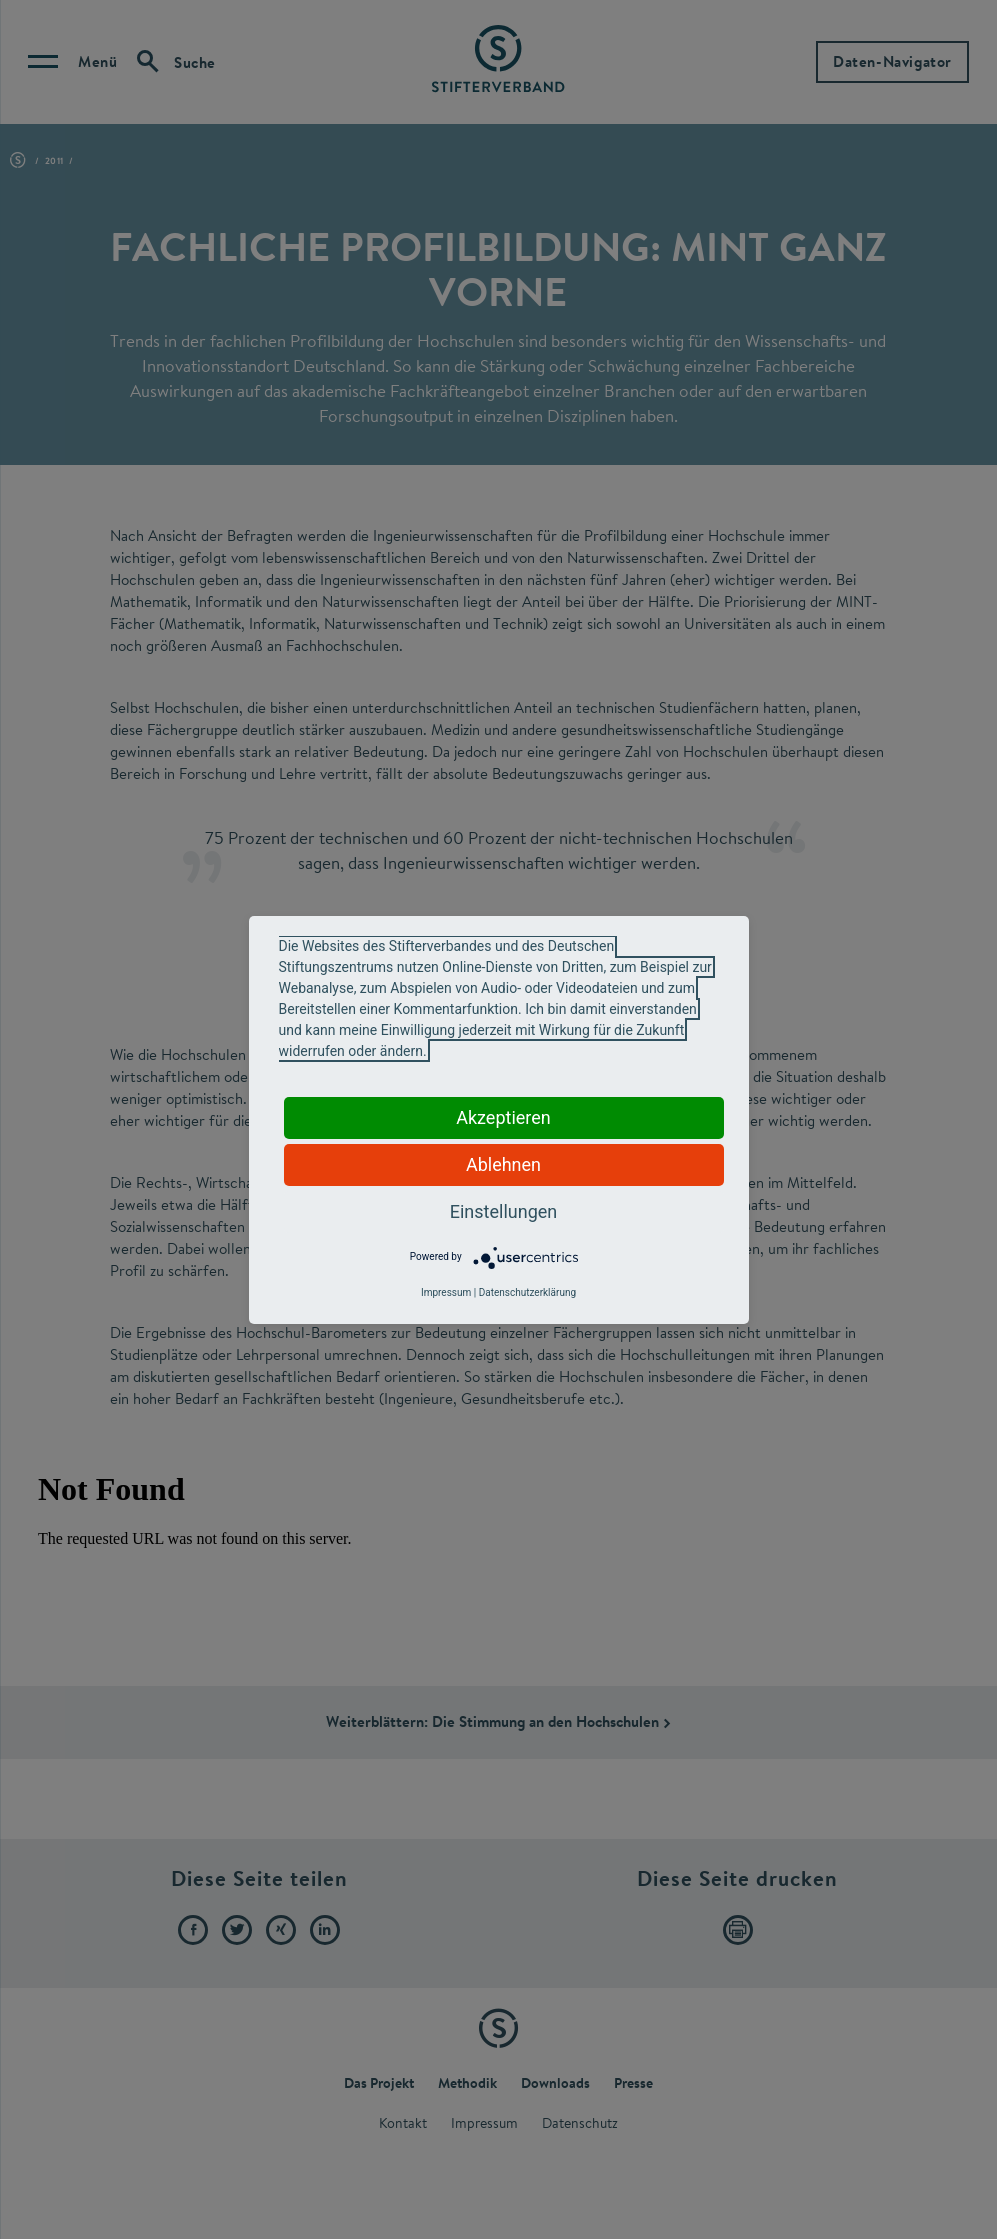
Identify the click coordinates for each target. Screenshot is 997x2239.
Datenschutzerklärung (527, 1292)
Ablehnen (503, 1164)
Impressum (446, 1292)
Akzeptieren (503, 1117)
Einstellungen (503, 1211)
